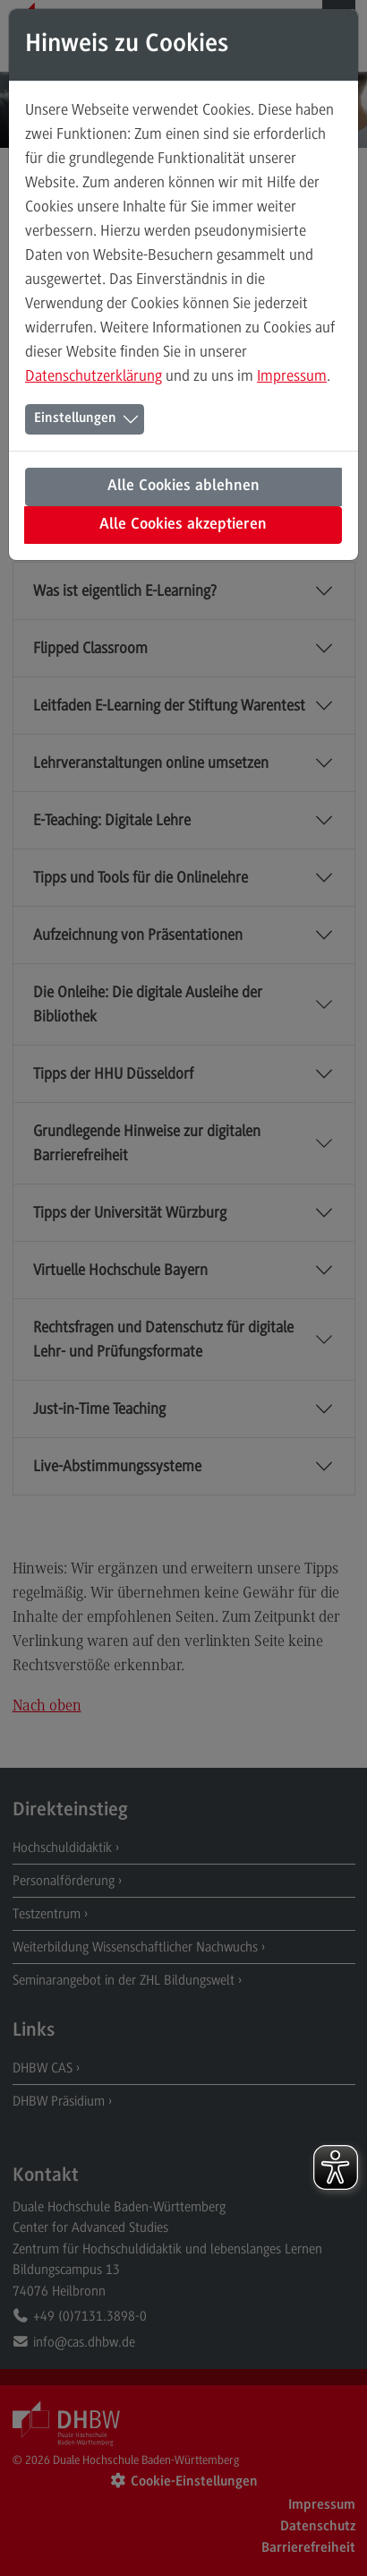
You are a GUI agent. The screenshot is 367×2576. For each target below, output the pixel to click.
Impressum (292, 375)
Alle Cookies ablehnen (183, 486)
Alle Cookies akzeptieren (183, 525)
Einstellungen (75, 418)
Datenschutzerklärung (93, 375)
